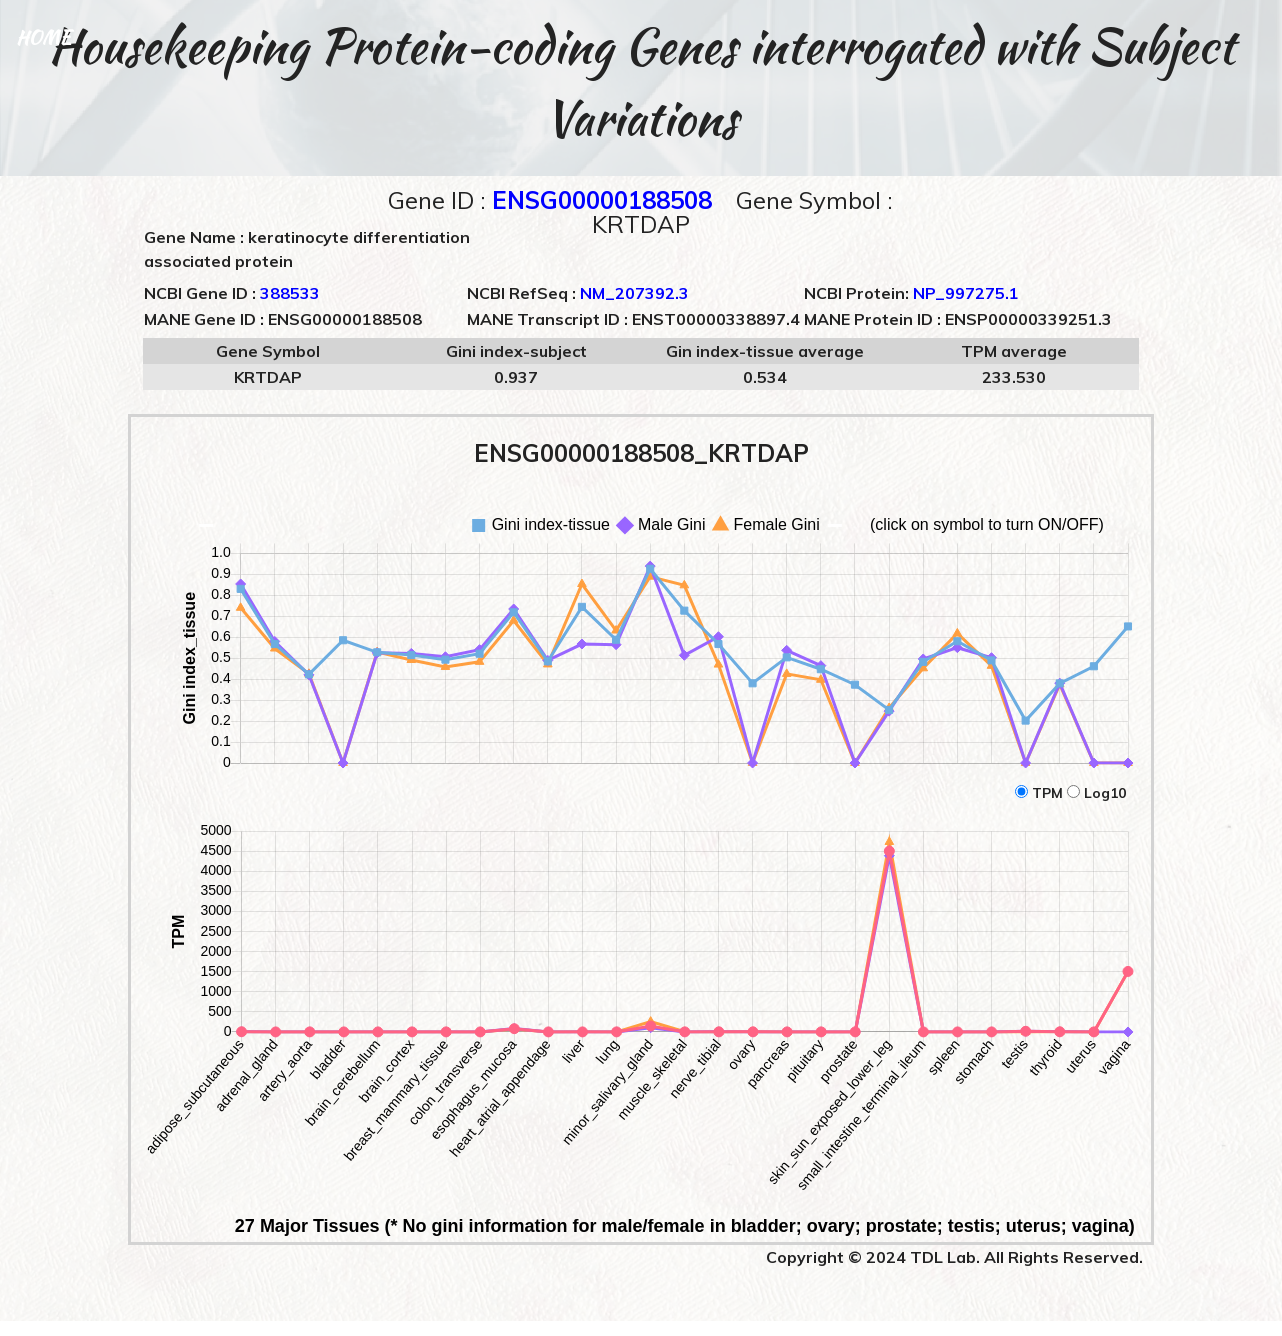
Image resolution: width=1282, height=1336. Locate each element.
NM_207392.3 (634, 293)
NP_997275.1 (966, 293)
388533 (290, 293)
